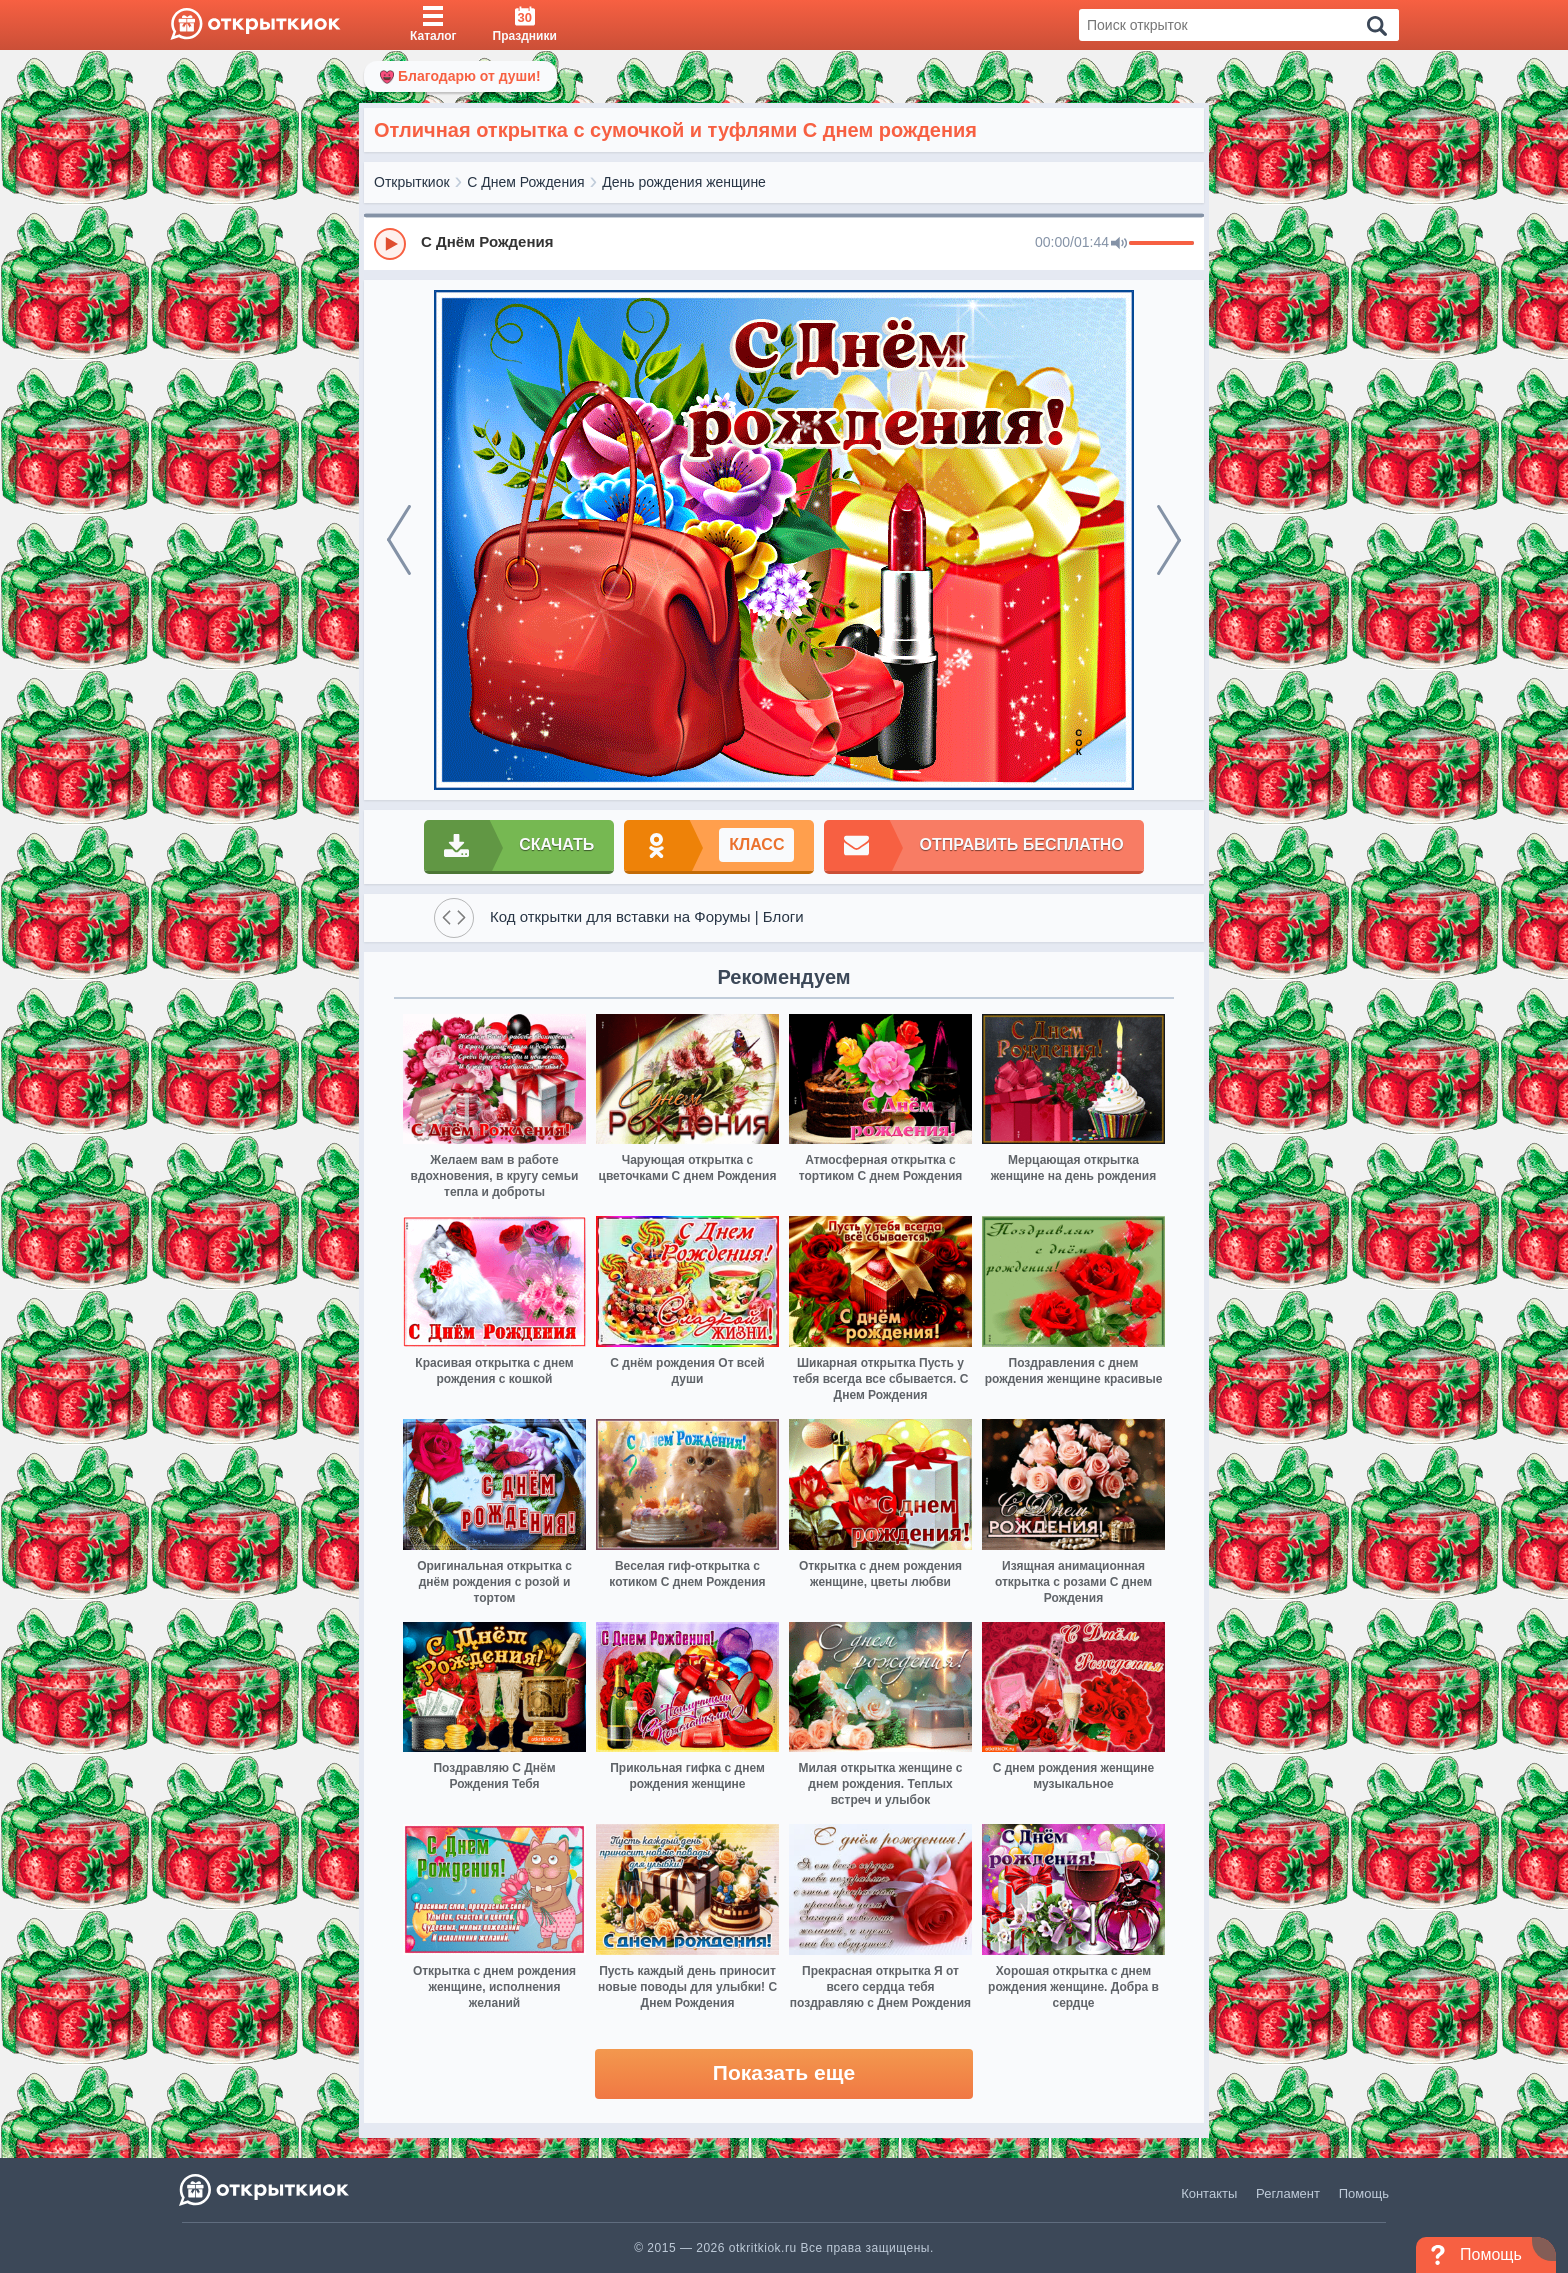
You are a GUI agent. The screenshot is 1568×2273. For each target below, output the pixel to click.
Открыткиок (412, 182)
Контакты (1209, 2193)
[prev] (399, 540)
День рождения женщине (684, 182)
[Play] (390, 244)
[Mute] (1119, 244)
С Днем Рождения (525, 182)
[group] (784, 243)
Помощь (1364, 2193)
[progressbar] (1161, 244)
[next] (1169, 540)
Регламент (1288, 2193)
